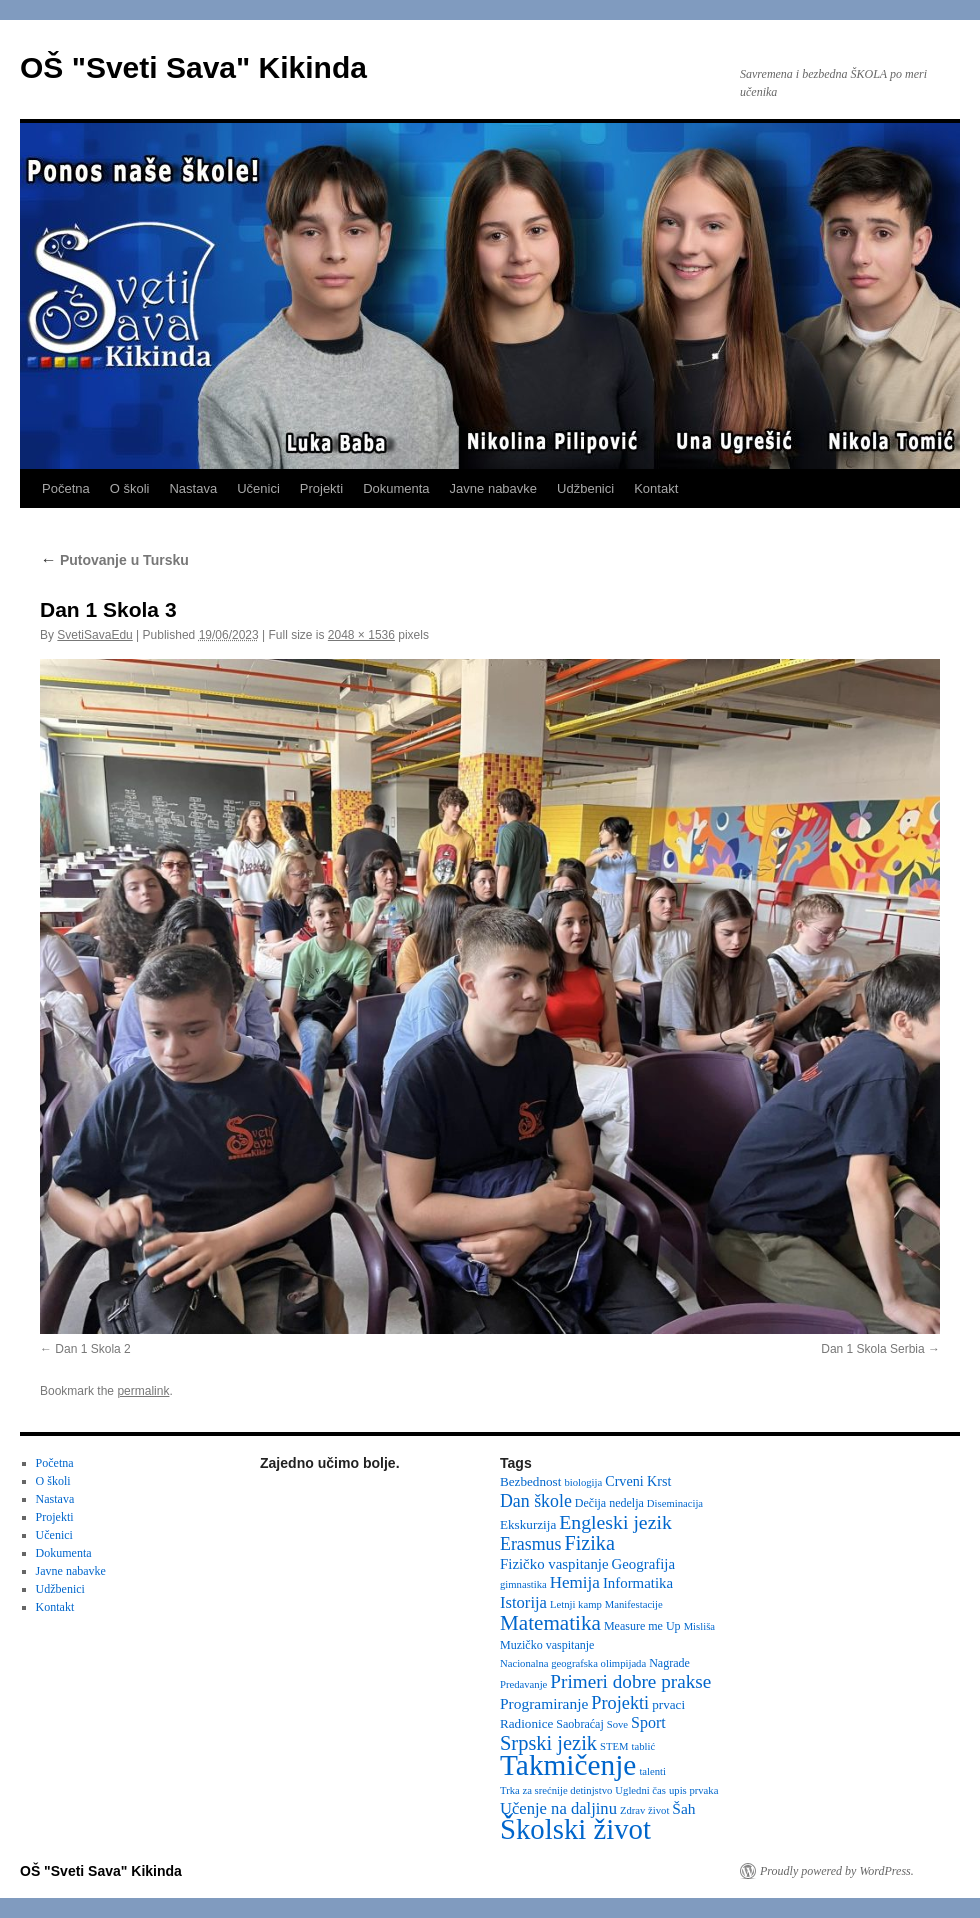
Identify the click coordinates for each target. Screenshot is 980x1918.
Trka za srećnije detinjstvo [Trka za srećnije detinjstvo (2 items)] (556, 1790)
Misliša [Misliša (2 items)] (699, 1626)
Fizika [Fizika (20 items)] (589, 1543)
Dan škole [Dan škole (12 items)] (536, 1501)
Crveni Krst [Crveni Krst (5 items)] (638, 1481)
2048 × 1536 (361, 635)
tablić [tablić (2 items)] (644, 1746)
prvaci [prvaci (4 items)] (668, 1704)
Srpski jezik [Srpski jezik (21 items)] (548, 1743)
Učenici (258, 488)
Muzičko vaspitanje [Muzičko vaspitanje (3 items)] (547, 1645)
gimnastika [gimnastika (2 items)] (523, 1584)
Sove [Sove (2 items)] (617, 1724)
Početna (66, 488)
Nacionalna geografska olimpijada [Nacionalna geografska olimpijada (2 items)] (573, 1663)
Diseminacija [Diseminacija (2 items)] (675, 1503)
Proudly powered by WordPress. (837, 1871)
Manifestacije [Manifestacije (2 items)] (634, 1604)
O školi (130, 488)
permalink (143, 1391)
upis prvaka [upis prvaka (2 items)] (693, 1790)
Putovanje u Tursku (114, 560)
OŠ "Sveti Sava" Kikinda (193, 67)
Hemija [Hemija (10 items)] (575, 1582)
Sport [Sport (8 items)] (648, 1722)
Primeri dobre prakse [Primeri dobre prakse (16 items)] (630, 1681)
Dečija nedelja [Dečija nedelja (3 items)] (609, 1503)
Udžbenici (585, 488)
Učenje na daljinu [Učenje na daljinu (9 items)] (558, 1808)
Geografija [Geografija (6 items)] (644, 1564)
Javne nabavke (493, 488)
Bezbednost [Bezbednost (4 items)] (530, 1481)
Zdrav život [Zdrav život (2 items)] (644, 1810)
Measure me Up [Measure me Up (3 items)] (642, 1626)
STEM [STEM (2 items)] (614, 1746)
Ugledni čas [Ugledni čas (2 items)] (640, 1790)
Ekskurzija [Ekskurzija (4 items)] (528, 1524)
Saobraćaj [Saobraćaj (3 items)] (579, 1724)
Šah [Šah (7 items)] (683, 1808)
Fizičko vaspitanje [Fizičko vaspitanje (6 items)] (554, 1564)
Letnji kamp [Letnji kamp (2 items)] (576, 1604)
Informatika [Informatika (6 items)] (638, 1583)
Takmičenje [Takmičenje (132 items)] (568, 1765)
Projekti (321, 488)
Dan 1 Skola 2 (92, 1349)
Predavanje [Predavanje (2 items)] (523, 1684)
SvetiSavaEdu (94, 635)
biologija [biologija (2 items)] (583, 1482)
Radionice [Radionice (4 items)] (526, 1723)
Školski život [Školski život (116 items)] (575, 1829)
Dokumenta (396, 488)
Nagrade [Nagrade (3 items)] (669, 1663)
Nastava (193, 488)
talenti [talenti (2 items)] (652, 1771)
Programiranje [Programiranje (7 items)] (544, 1703)
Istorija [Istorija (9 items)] (523, 1602)
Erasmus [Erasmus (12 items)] (530, 1544)
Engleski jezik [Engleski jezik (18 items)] (615, 1522)
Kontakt (656, 488)
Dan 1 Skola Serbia (872, 1349)
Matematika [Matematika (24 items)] (550, 1623)
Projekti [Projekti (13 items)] (620, 1703)
